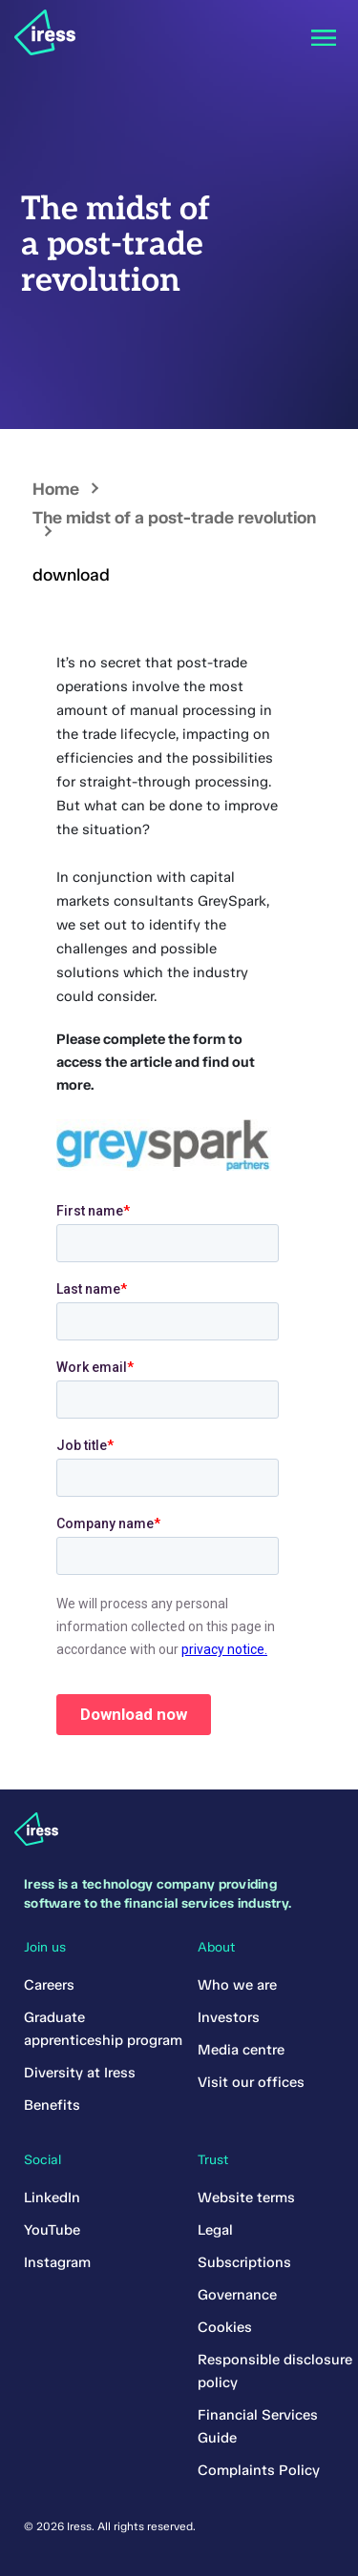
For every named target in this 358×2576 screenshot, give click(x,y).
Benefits (52, 2105)
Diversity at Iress (80, 2072)
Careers (49, 1984)
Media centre (241, 2049)
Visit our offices (251, 2082)
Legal (215, 2230)
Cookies (225, 2327)
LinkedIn (52, 2197)
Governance (237, 2294)
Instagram (57, 2262)
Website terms (246, 2197)
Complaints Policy (259, 2470)
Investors (229, 2017)
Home (55, 489)
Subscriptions (244, 2262)
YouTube (52, 2230)
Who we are (237, 1984)
